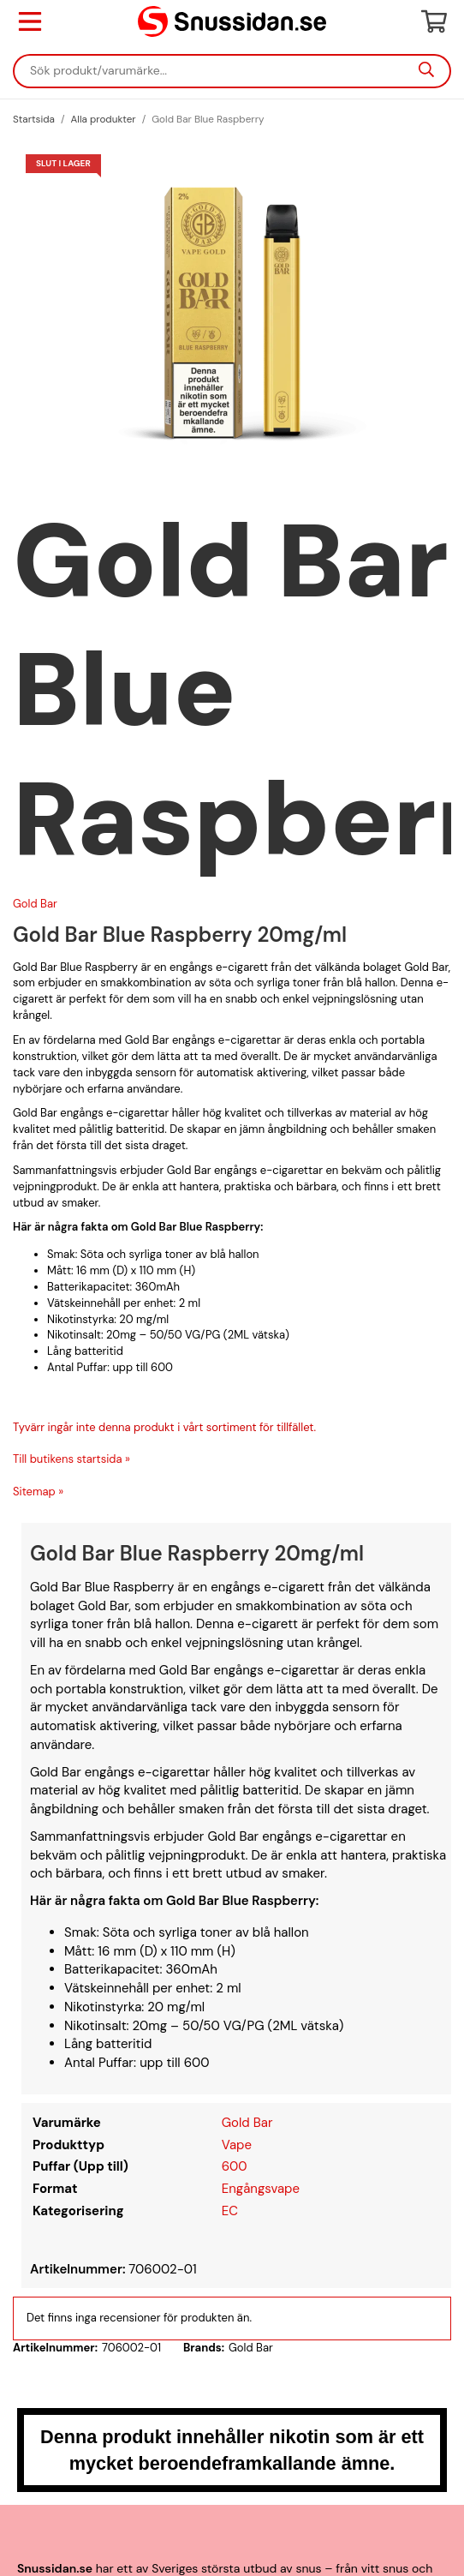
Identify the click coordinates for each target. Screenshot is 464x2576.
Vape (237, 2145)
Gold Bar (35, 903)
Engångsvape (261, 2188)
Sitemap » (38, 1491)
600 (234, 2166)
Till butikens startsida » (71, 1459)
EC (230, 2211)
